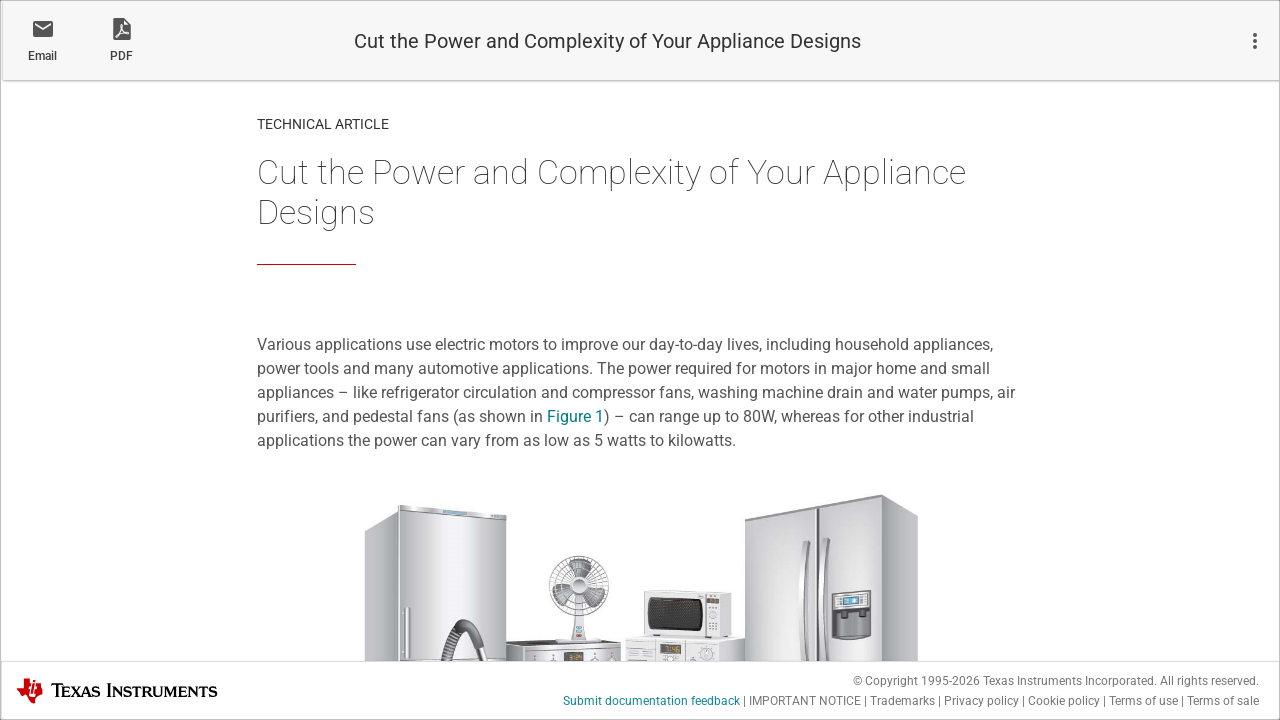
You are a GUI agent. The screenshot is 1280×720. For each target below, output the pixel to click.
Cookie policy (1064, 701)
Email (42, 56)
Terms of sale (1223, 701)
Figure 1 (575, 416)
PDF (121, 56)
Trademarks (902, 701)
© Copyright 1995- (916, 681)
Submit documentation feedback (651, 701)
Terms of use (1143, 701)
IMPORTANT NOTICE (805, 701)
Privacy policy (981, 701)
